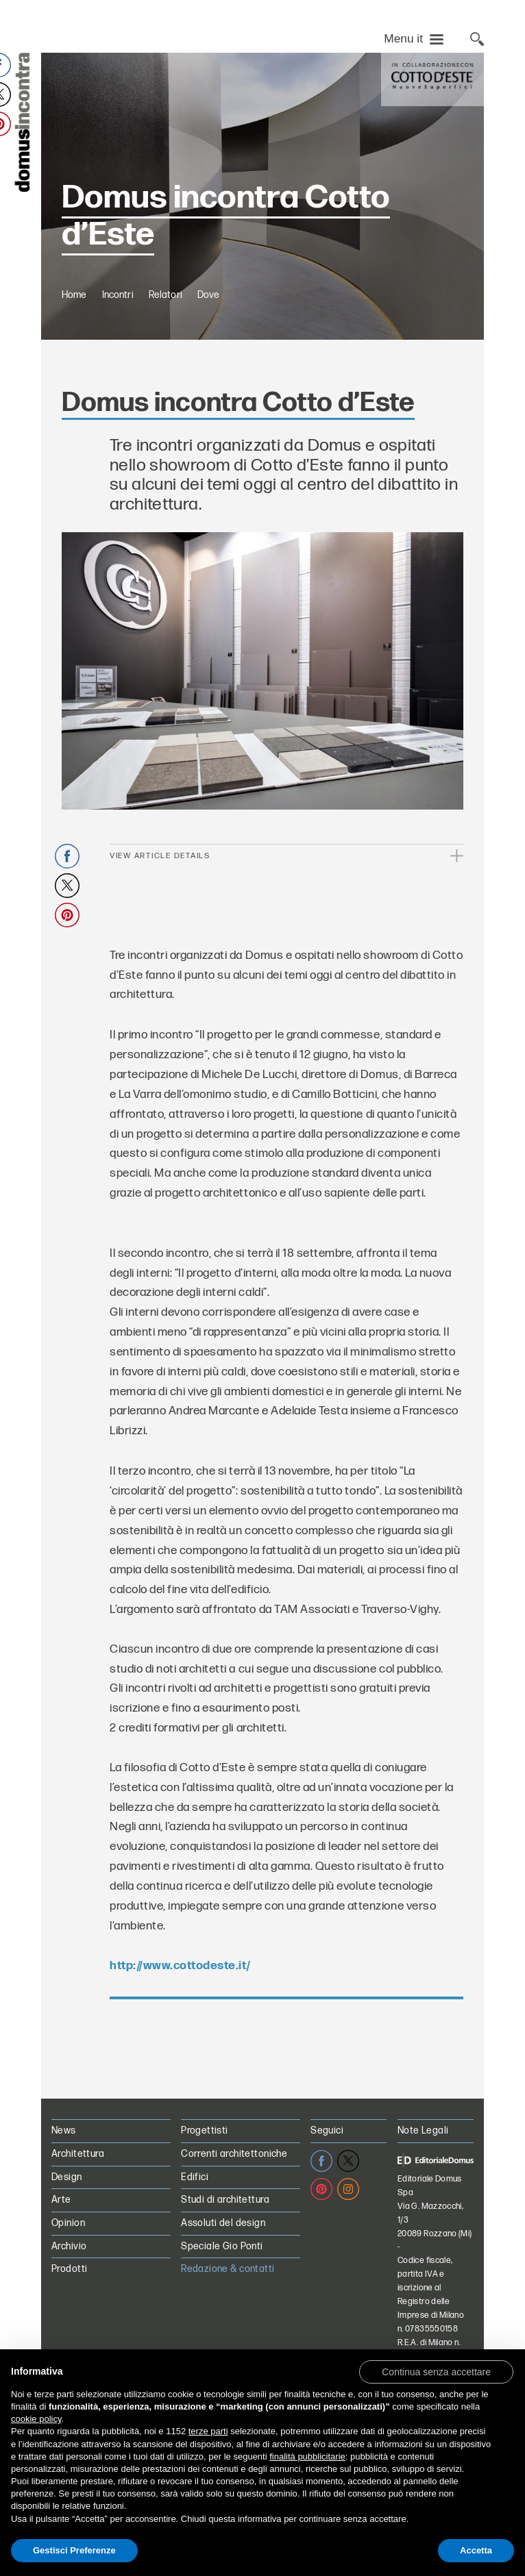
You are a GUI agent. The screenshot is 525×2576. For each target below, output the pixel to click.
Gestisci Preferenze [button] (74, 2550)
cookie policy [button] (36, 2419)
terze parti (208, 2431)
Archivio (68, 2304)
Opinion (68, 2281)
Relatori (165, 353)
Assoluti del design (223, 2281)
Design (66, 2235)
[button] (436, 2371)
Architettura (77, 2212)
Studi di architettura (225, 2258)
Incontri (118, 353)
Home (74, 353)
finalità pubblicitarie (307, 2456)
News (63, 2188)
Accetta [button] (476, 2550)
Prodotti (69, 2327)
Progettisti (204, 2188)
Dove (208, 353)
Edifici (194, 2235)
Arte (61, 2258)
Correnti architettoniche (234, 2212)
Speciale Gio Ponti (222, 2304)
